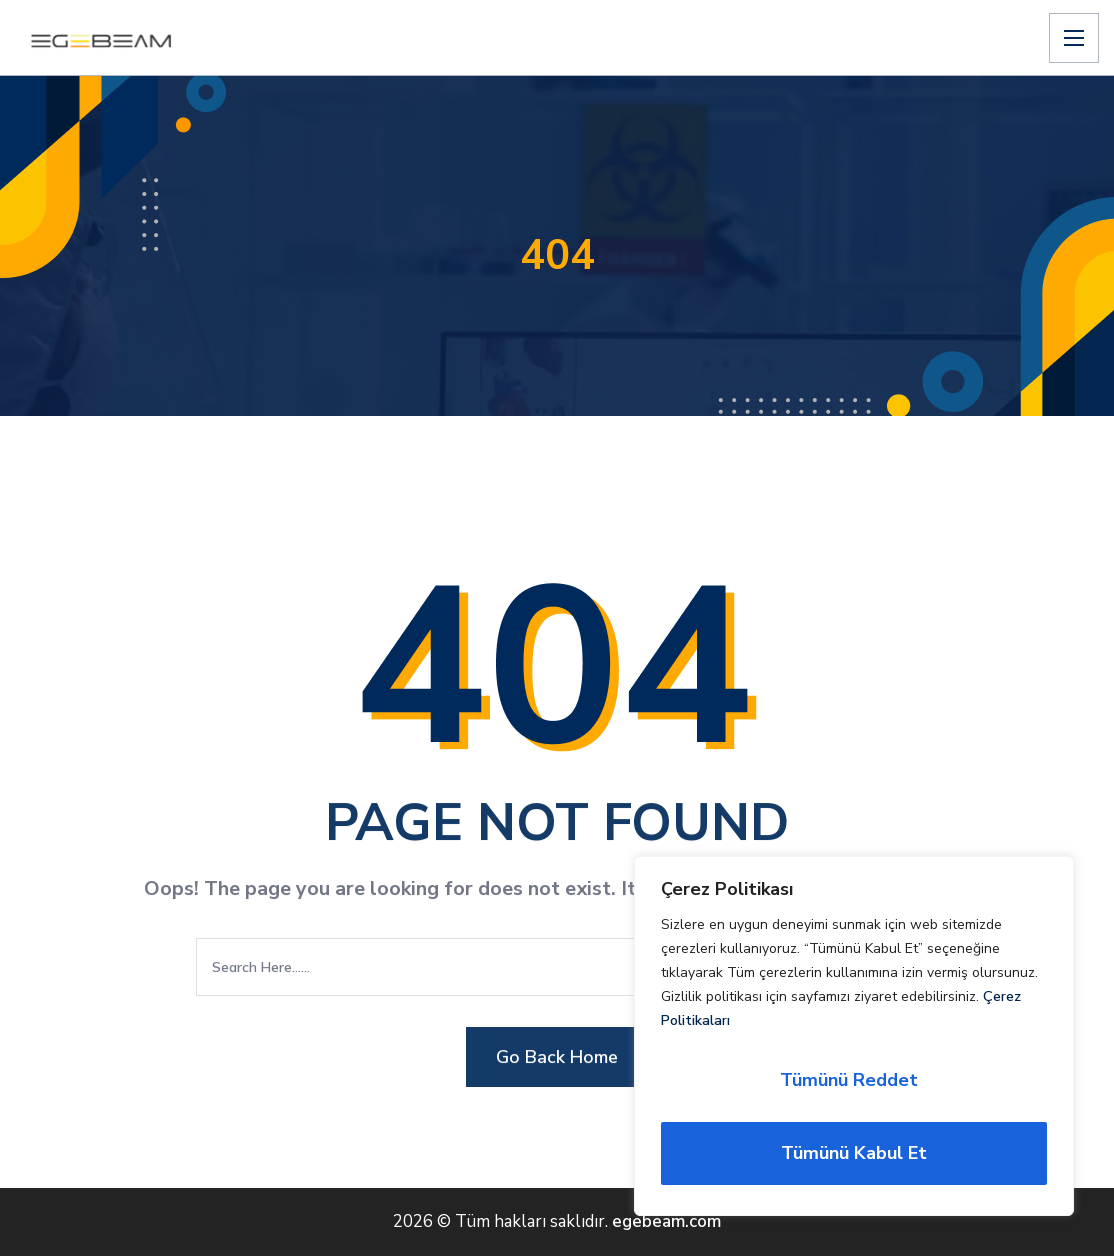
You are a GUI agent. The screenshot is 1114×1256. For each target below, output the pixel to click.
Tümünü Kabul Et (854, 1153)
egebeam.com (666, 1221)
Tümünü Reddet (849, 1080)
